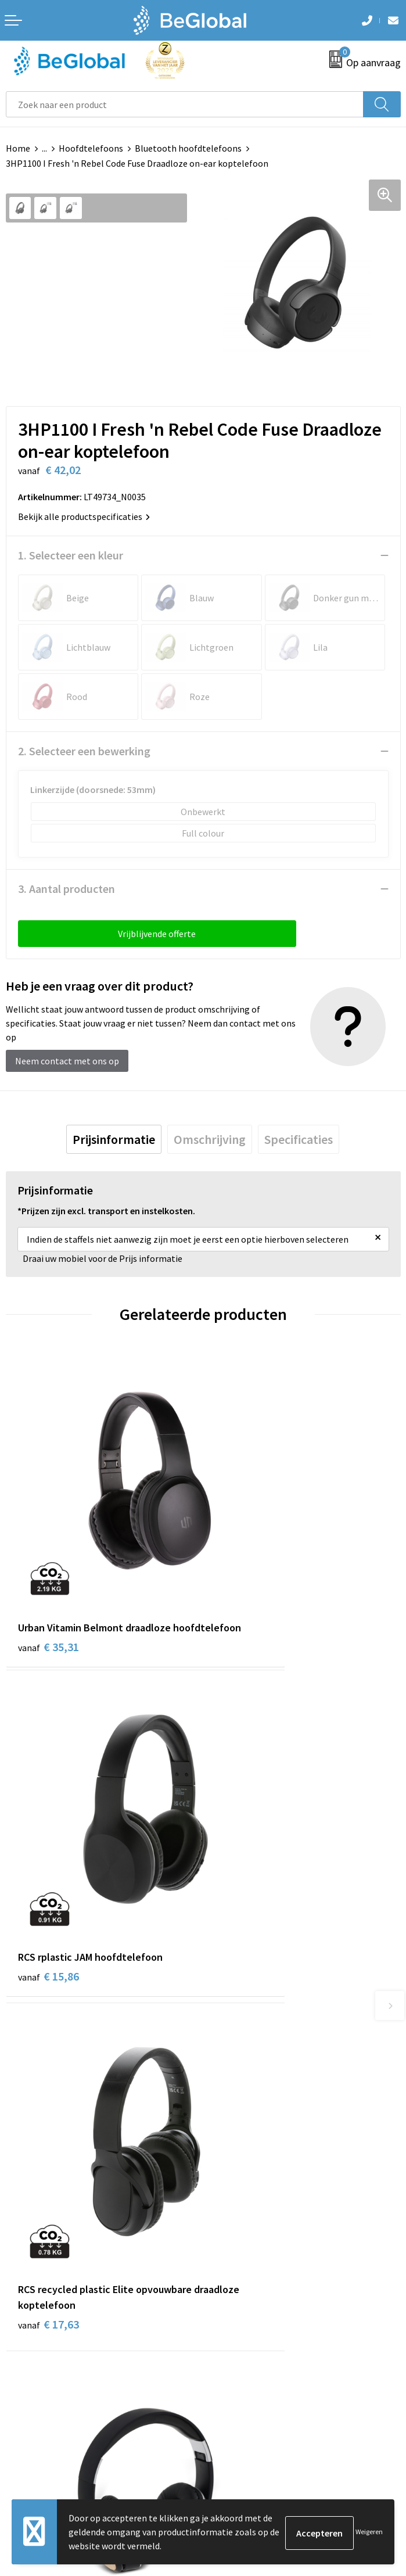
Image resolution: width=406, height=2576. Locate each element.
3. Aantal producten (66, 888)
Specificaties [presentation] (298, 1139)
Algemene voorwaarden (53, 2276)
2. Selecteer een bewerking (84, 751)
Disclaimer (27, 2329)
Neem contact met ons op (67, 1061)
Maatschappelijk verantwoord (268, 2060)
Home (18, 148)
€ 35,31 (48, 1580)
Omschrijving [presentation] (210, 1139)
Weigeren (369, 2531)
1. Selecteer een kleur (70, 555)
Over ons (226, 2042)
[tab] (113, 1139)
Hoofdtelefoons (91, 148)
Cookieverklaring (40, 2293)
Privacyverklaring (40, 2311)
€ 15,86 (245, 1565)
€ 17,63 (48, 1846)
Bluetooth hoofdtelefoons (188, 148)
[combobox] (185, 104)
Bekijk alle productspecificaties (84, 516)
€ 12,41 (245, 1831)
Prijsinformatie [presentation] (114, 1139)
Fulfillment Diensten (250, 2078)
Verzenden (371, 2430)
